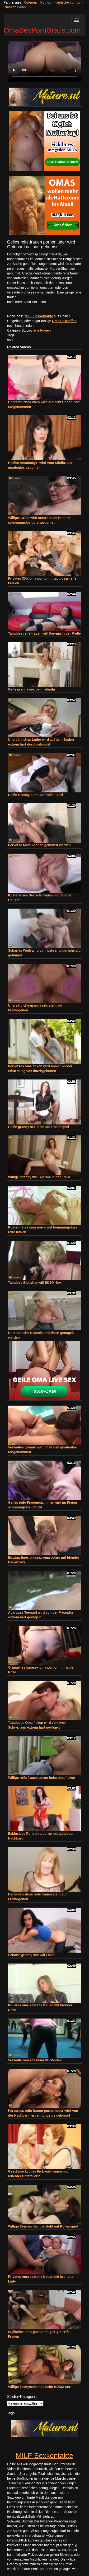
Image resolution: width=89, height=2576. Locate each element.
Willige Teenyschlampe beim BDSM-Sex (39, 2387)
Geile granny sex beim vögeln (31, 689)
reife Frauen (42, 330)
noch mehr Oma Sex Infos (26, 302)
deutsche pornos (67, 2)
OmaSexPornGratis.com (42, 30)
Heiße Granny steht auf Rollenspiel (35, 795)
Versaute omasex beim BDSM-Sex (35, 2060)
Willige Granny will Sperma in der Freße (39, 1177)
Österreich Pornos (37, 2)
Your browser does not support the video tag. (44, 62)
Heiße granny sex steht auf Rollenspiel (38, 1127)
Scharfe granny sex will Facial (31, 1955)
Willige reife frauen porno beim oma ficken (41, 1778)
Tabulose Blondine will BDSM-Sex (34, 1282)
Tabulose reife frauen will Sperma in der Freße (44, 633)
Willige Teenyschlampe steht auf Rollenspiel (43, 2226)
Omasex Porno (15, 7)
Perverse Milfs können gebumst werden (39, 845)
